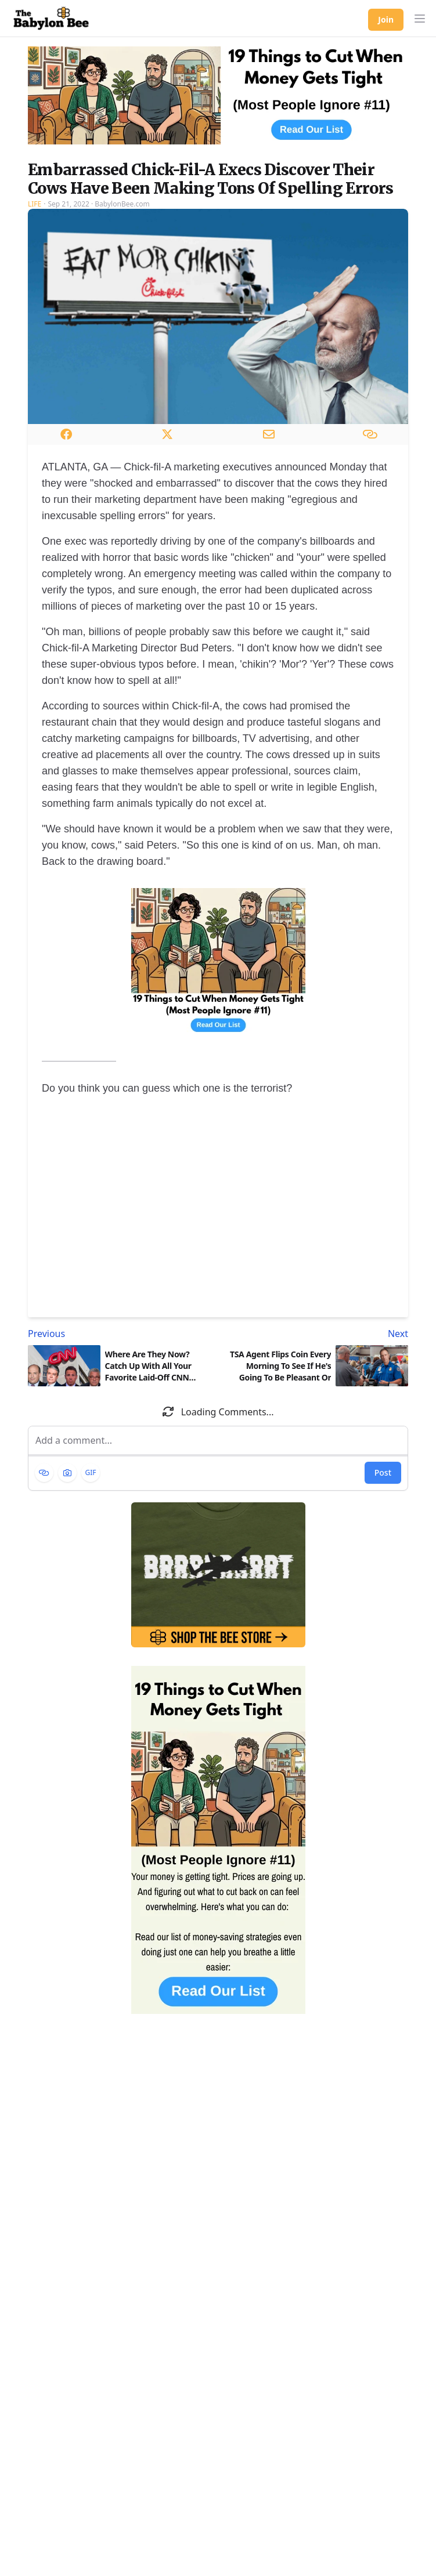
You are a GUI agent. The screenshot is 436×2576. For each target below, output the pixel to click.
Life (34, 204)
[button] (419, 18)
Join (386, 19)
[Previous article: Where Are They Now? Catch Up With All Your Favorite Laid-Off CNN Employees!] (121, 1333)
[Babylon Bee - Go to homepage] (51, 18)
